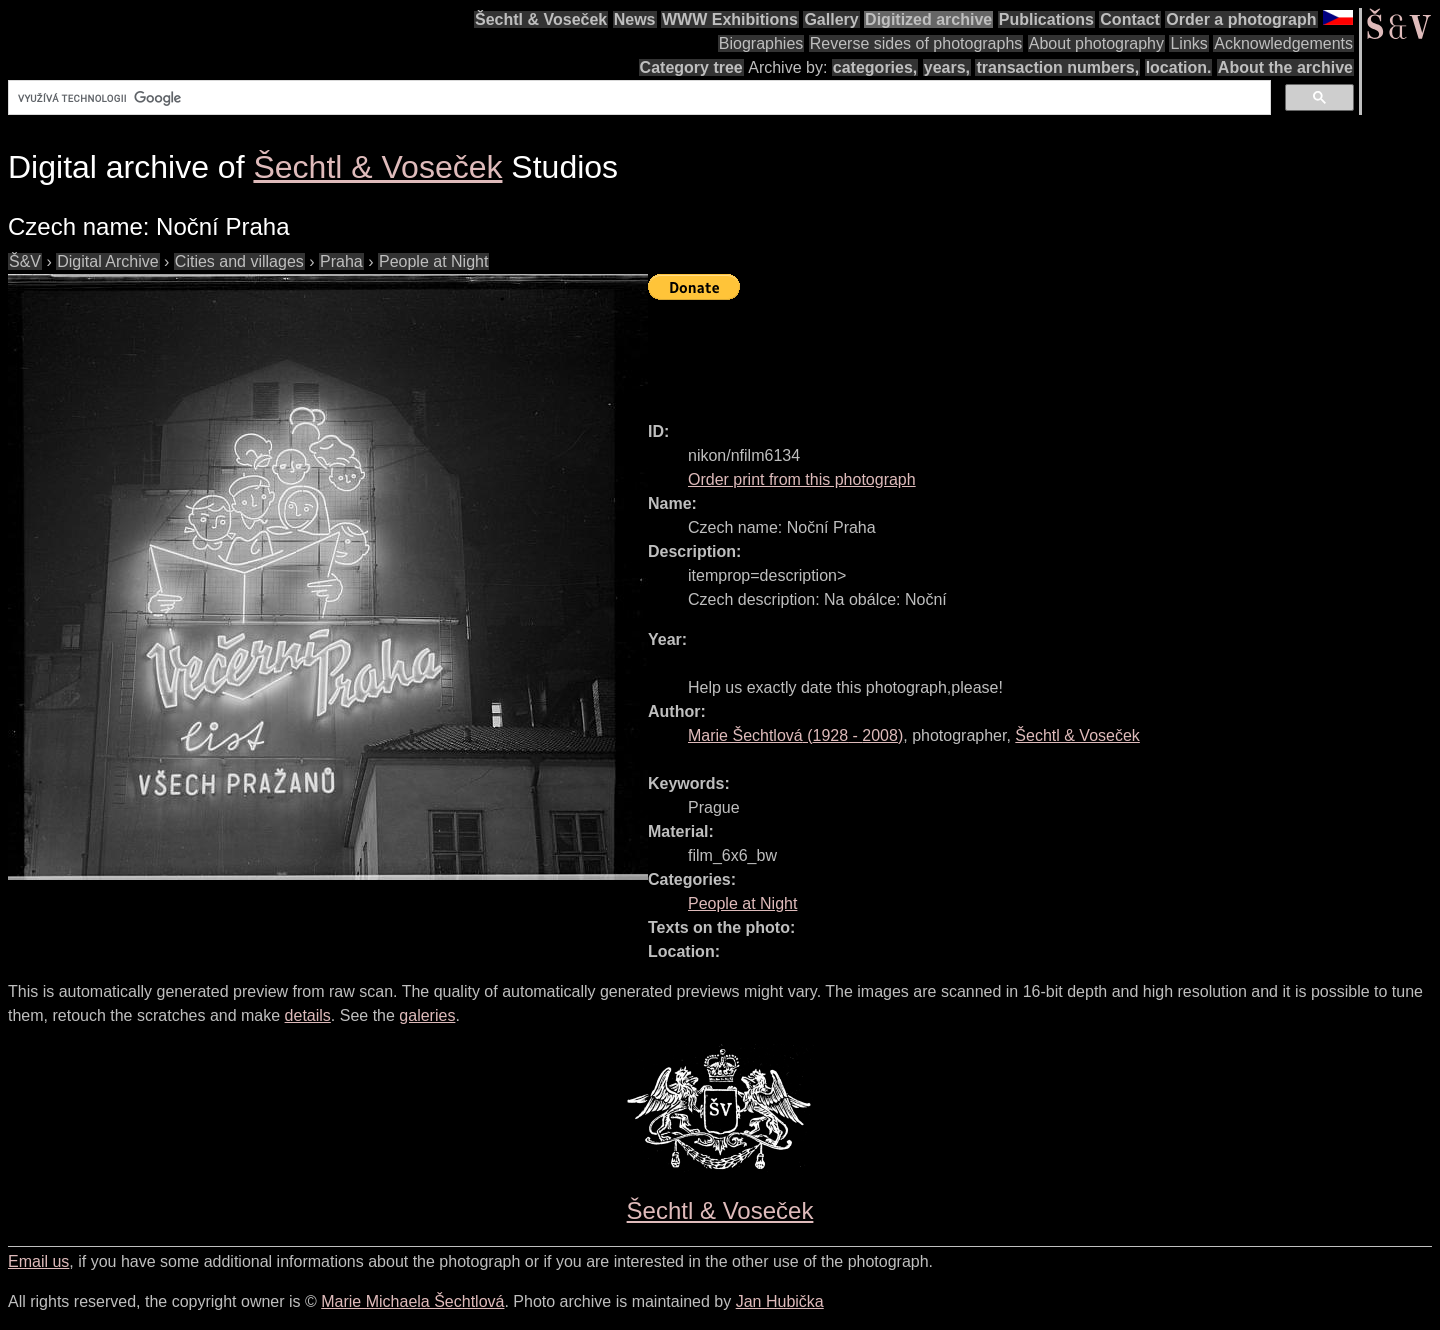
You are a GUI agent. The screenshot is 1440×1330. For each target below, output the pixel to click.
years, (947, 67)
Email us (38, 1261)
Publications (1046, 19)
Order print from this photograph (802, 479)
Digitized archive (928, 19)
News (635, 19)
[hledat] (637, 98)
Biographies (761, 43)
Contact (1130, 19)
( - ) (795, 735)
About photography (1096, 43)
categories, (875, 67)
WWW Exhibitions (730, 19)
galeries (427, 1015)
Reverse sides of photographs (916, 43)
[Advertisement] (1012, 352)
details (308, 1015)
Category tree (691, 67)
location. (1179, 67)
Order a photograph (1241, 19)
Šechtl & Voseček (541, 19)
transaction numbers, (1057, 67)
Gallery (831, 19)
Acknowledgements (1283, 43)
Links (1188, 43)
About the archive (1285, 67)
